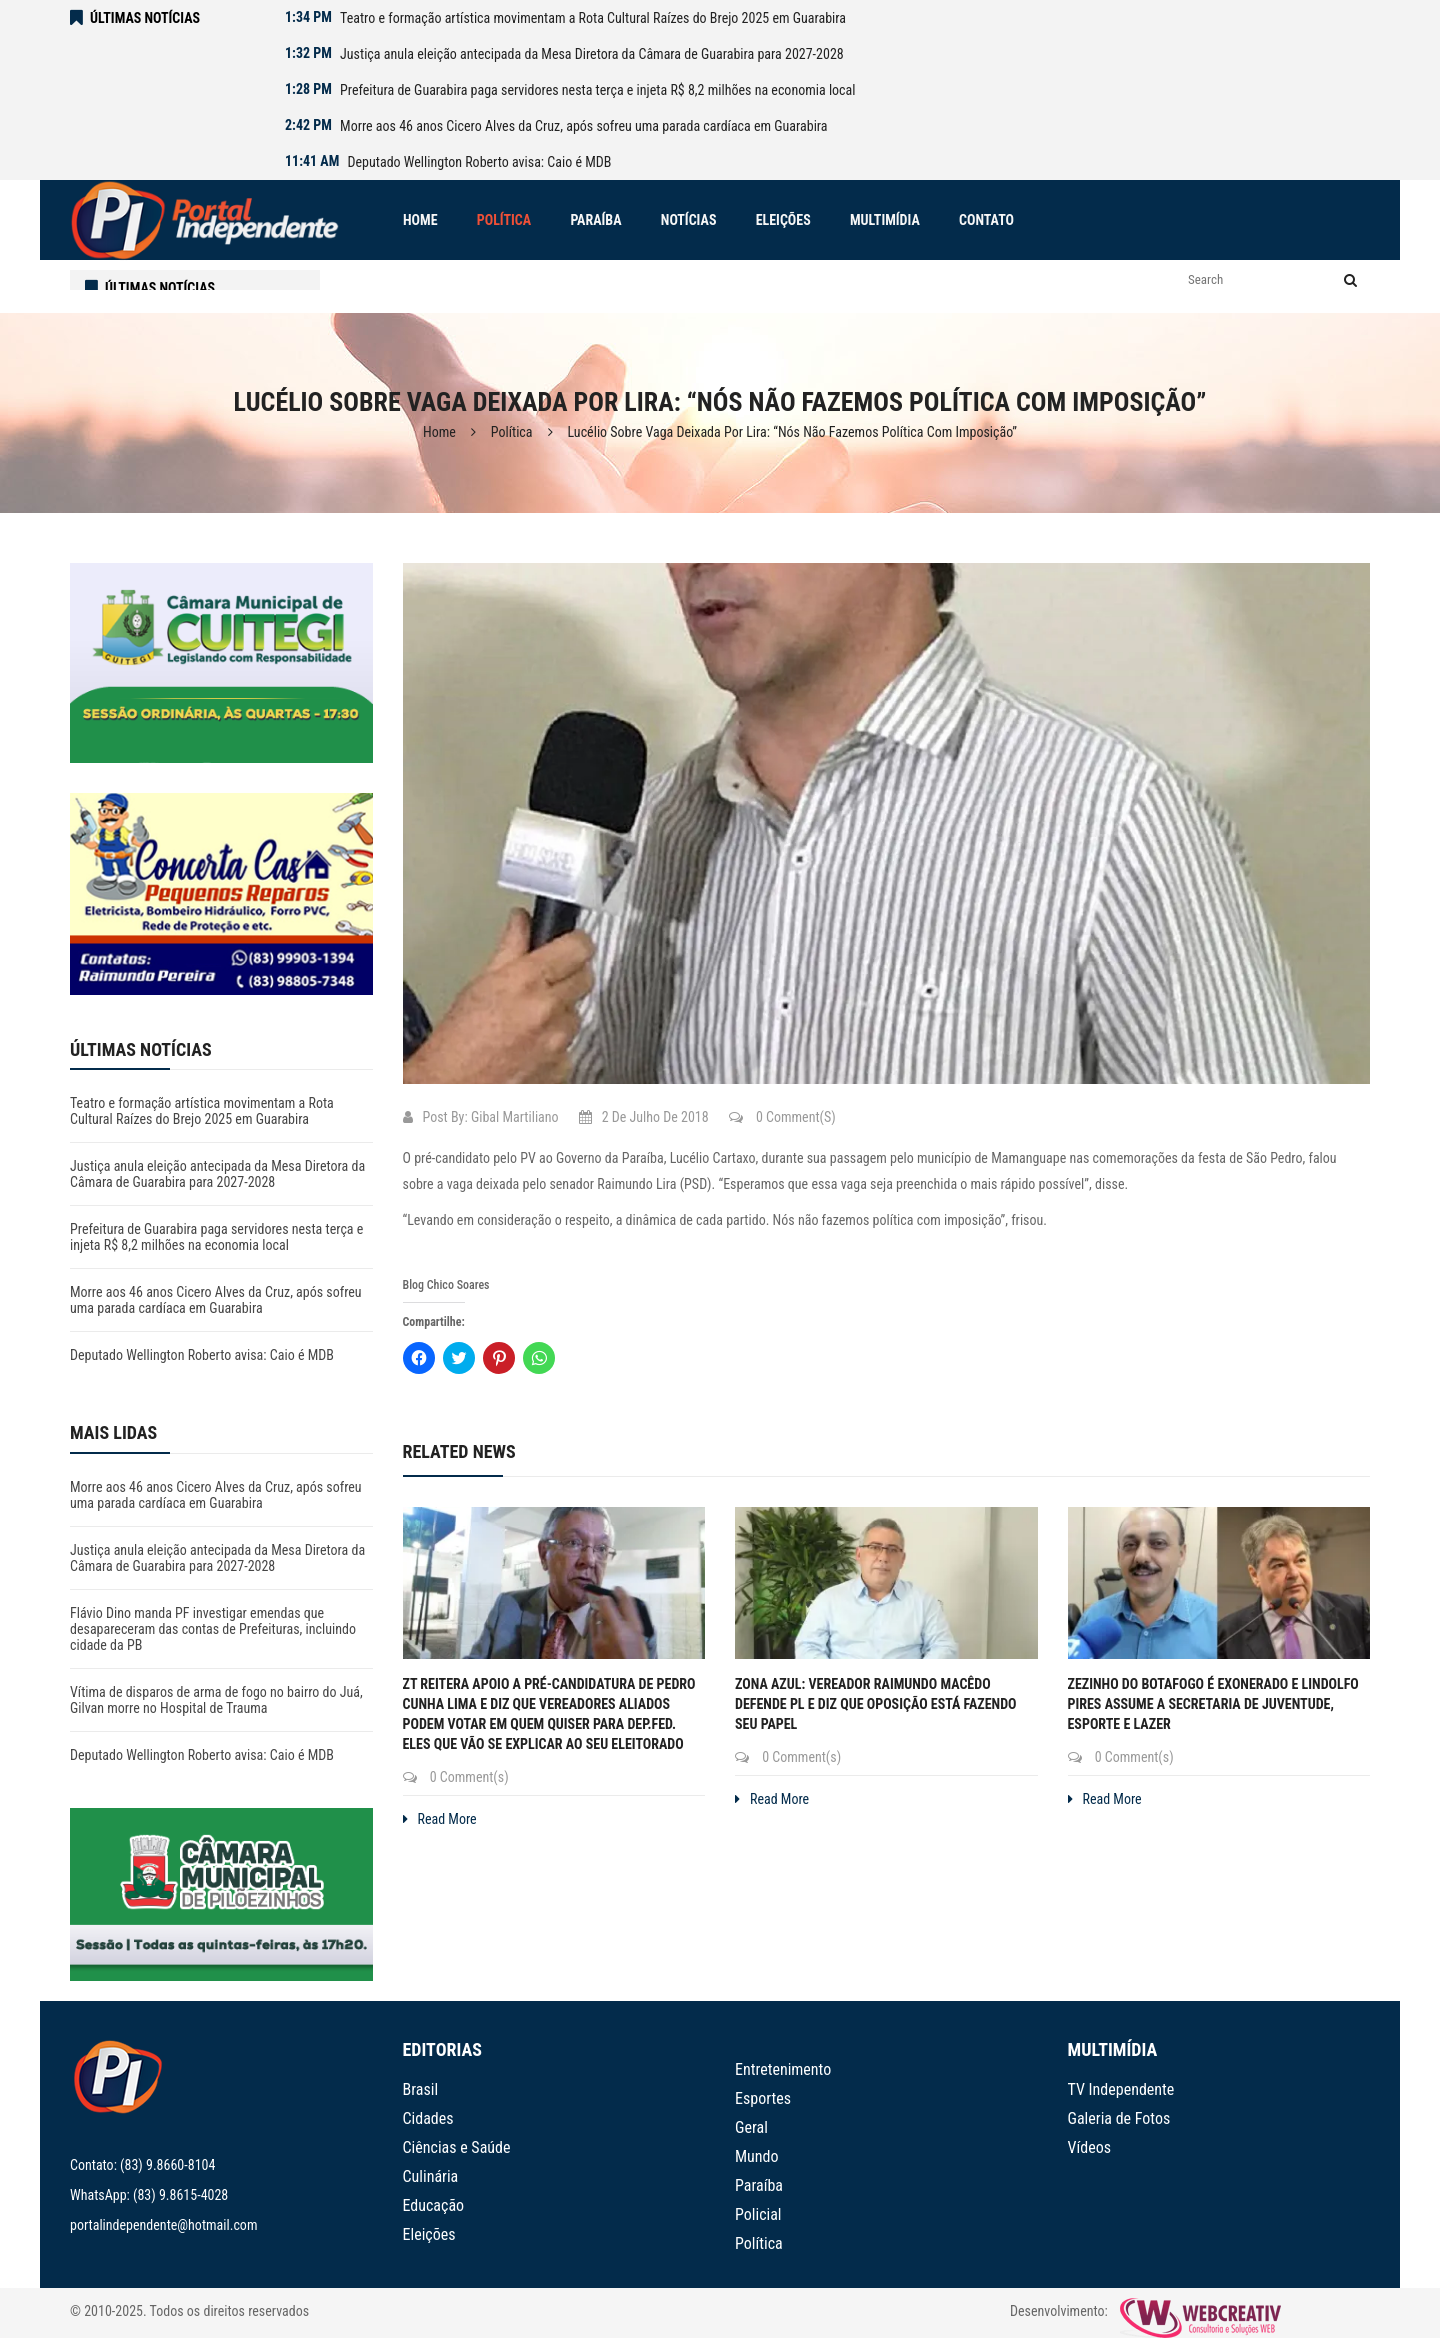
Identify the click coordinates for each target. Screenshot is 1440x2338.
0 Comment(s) (782, 1117)
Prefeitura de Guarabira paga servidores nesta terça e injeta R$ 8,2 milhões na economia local (597, 90)
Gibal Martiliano (515, 1117)
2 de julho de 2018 (644, 1117)
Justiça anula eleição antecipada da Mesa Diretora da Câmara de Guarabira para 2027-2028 (592, 54)
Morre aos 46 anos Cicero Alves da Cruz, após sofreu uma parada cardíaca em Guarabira (583, 126)
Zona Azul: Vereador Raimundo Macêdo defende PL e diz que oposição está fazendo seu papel (876, 1704)
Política (512, 432)
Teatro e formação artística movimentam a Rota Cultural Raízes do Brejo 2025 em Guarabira (593, 18)
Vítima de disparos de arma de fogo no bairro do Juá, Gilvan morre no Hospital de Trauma (216, 1700)
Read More (440, 1819)
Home (439, 432)
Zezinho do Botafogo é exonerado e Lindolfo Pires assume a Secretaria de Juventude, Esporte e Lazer (1213, 1704)
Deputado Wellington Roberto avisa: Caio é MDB (480, 162)
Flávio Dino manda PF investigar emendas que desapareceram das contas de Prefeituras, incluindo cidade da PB (213, 1629)
